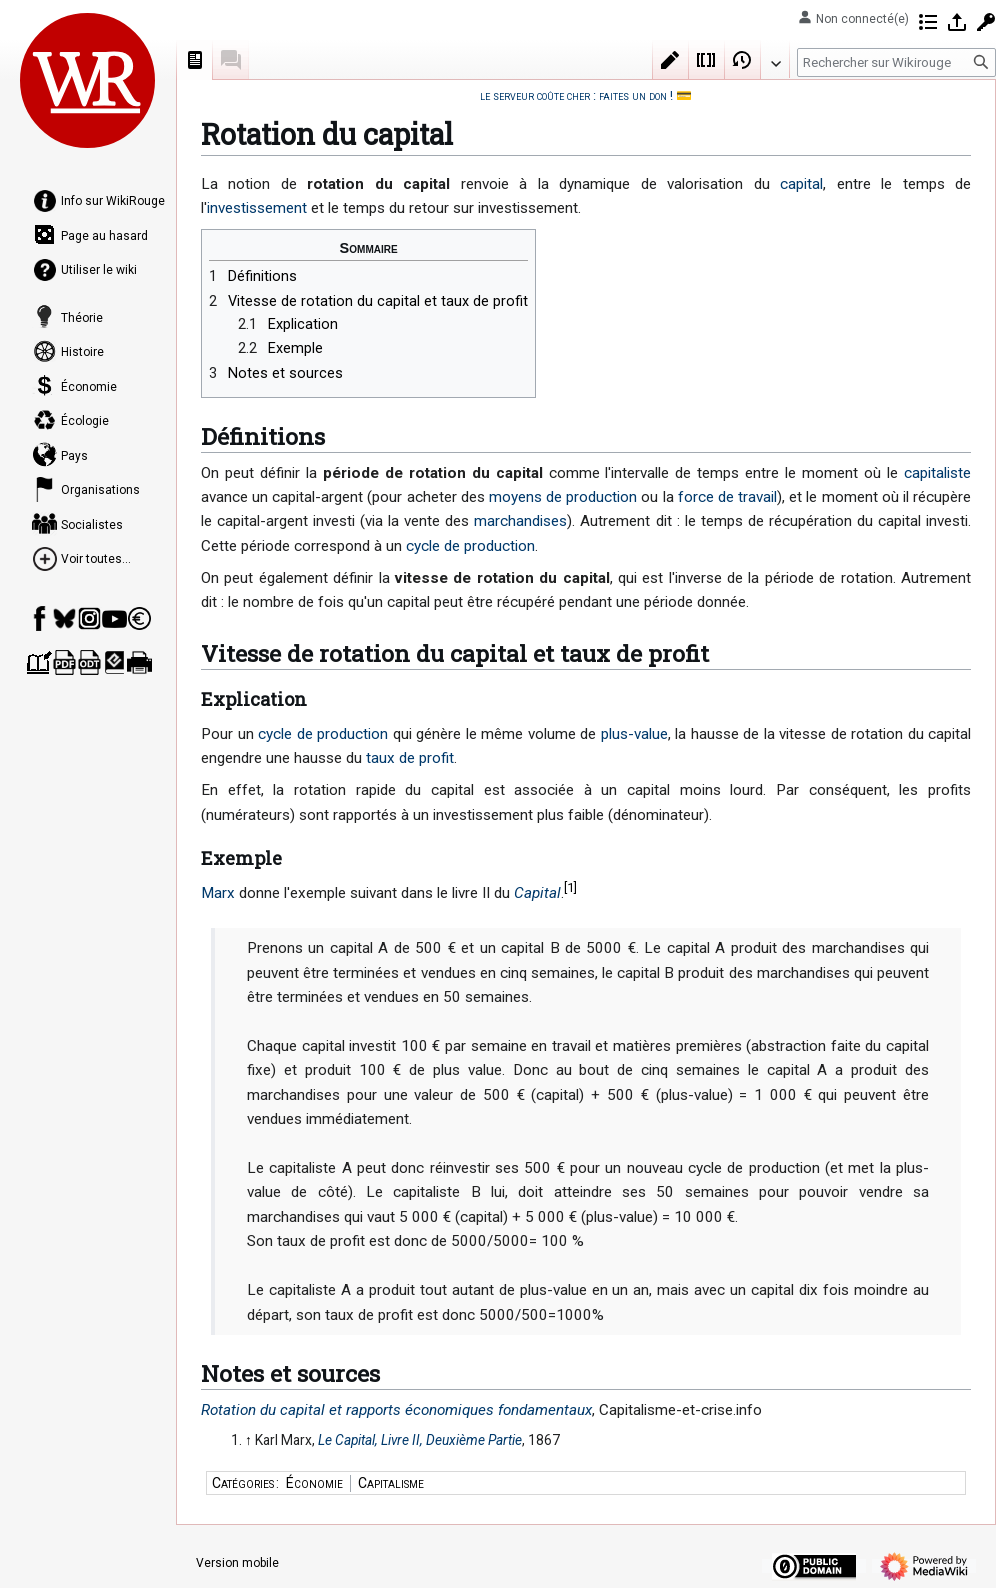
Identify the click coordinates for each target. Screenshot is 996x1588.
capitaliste (937, 473)
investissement (257, 208)
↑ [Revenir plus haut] (248, 1440)
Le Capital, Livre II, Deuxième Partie (420, 1440)
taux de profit (410, 758)
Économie (314, 1483)
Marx (218, 893)
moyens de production (563, 497)
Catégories (243, 1483)
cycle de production (470, 546)
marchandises (520, 521)
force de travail (727, 497)
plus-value (634, 734)
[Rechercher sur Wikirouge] (896, 62)
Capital (537, 893)
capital (801, 184)
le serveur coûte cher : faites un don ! (576, 95)
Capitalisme (391, 1483)
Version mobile (237, 1563)
